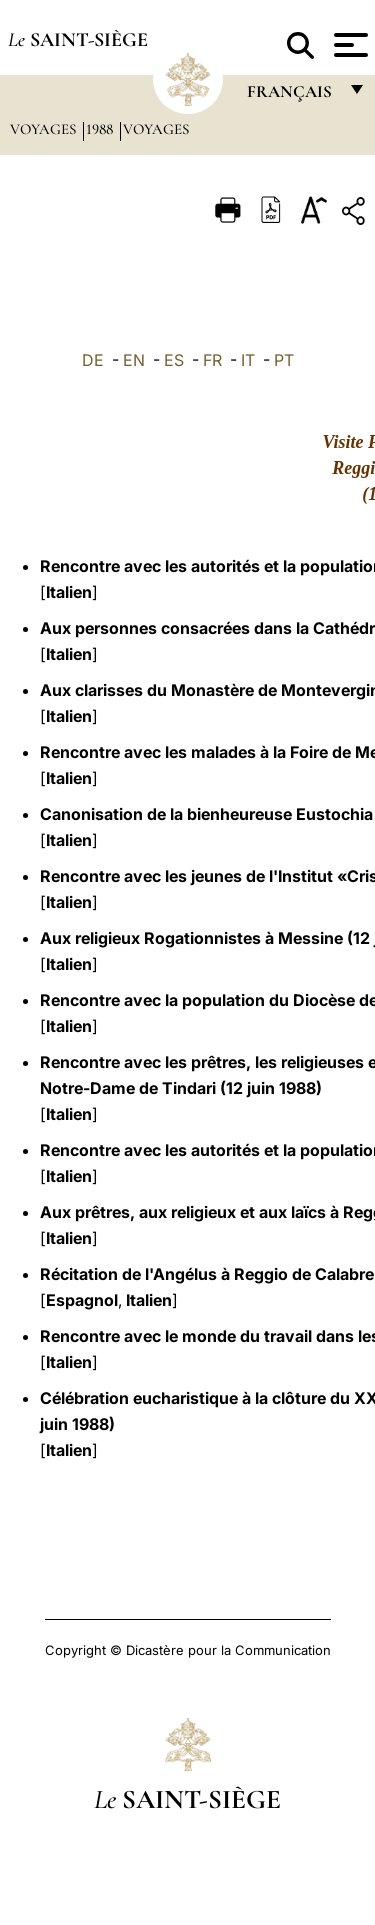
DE (93, 360)
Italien (69, 592)
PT (284, 360)
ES (174, 360)
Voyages (45, 129)
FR (212, 360)
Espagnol (82, 1300)
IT (248, 360)
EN (134, 360)
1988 (101, 129)
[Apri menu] (348, 45)
